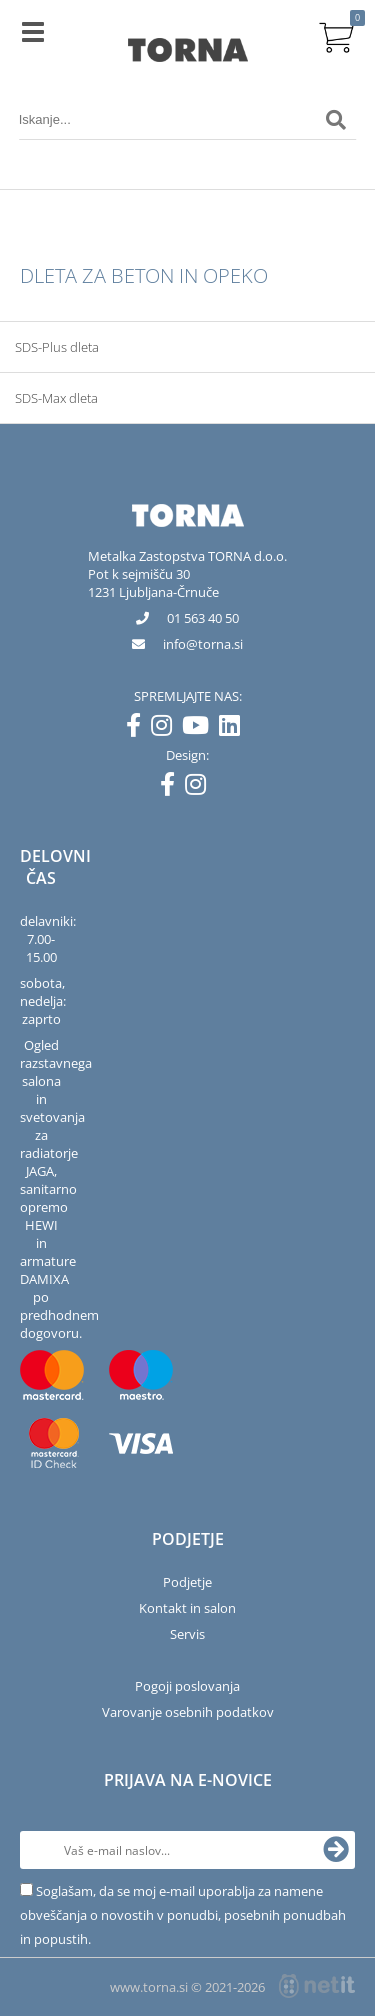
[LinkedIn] (234, 729)
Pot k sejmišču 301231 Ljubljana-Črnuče (153, 583)
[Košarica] (336, 35)
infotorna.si (203, 644)
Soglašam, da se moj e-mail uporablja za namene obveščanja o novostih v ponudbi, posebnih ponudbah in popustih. (183, 1915)
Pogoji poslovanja (187, 1686)
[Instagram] (166, 729)
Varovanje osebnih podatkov (188, 1712)
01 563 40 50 (203, 618)
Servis (187, 1634)
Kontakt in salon (187, 1608)
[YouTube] (200, 729)
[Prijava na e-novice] (336, 1850)
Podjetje (187, 1582)
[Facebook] (138, 729)
